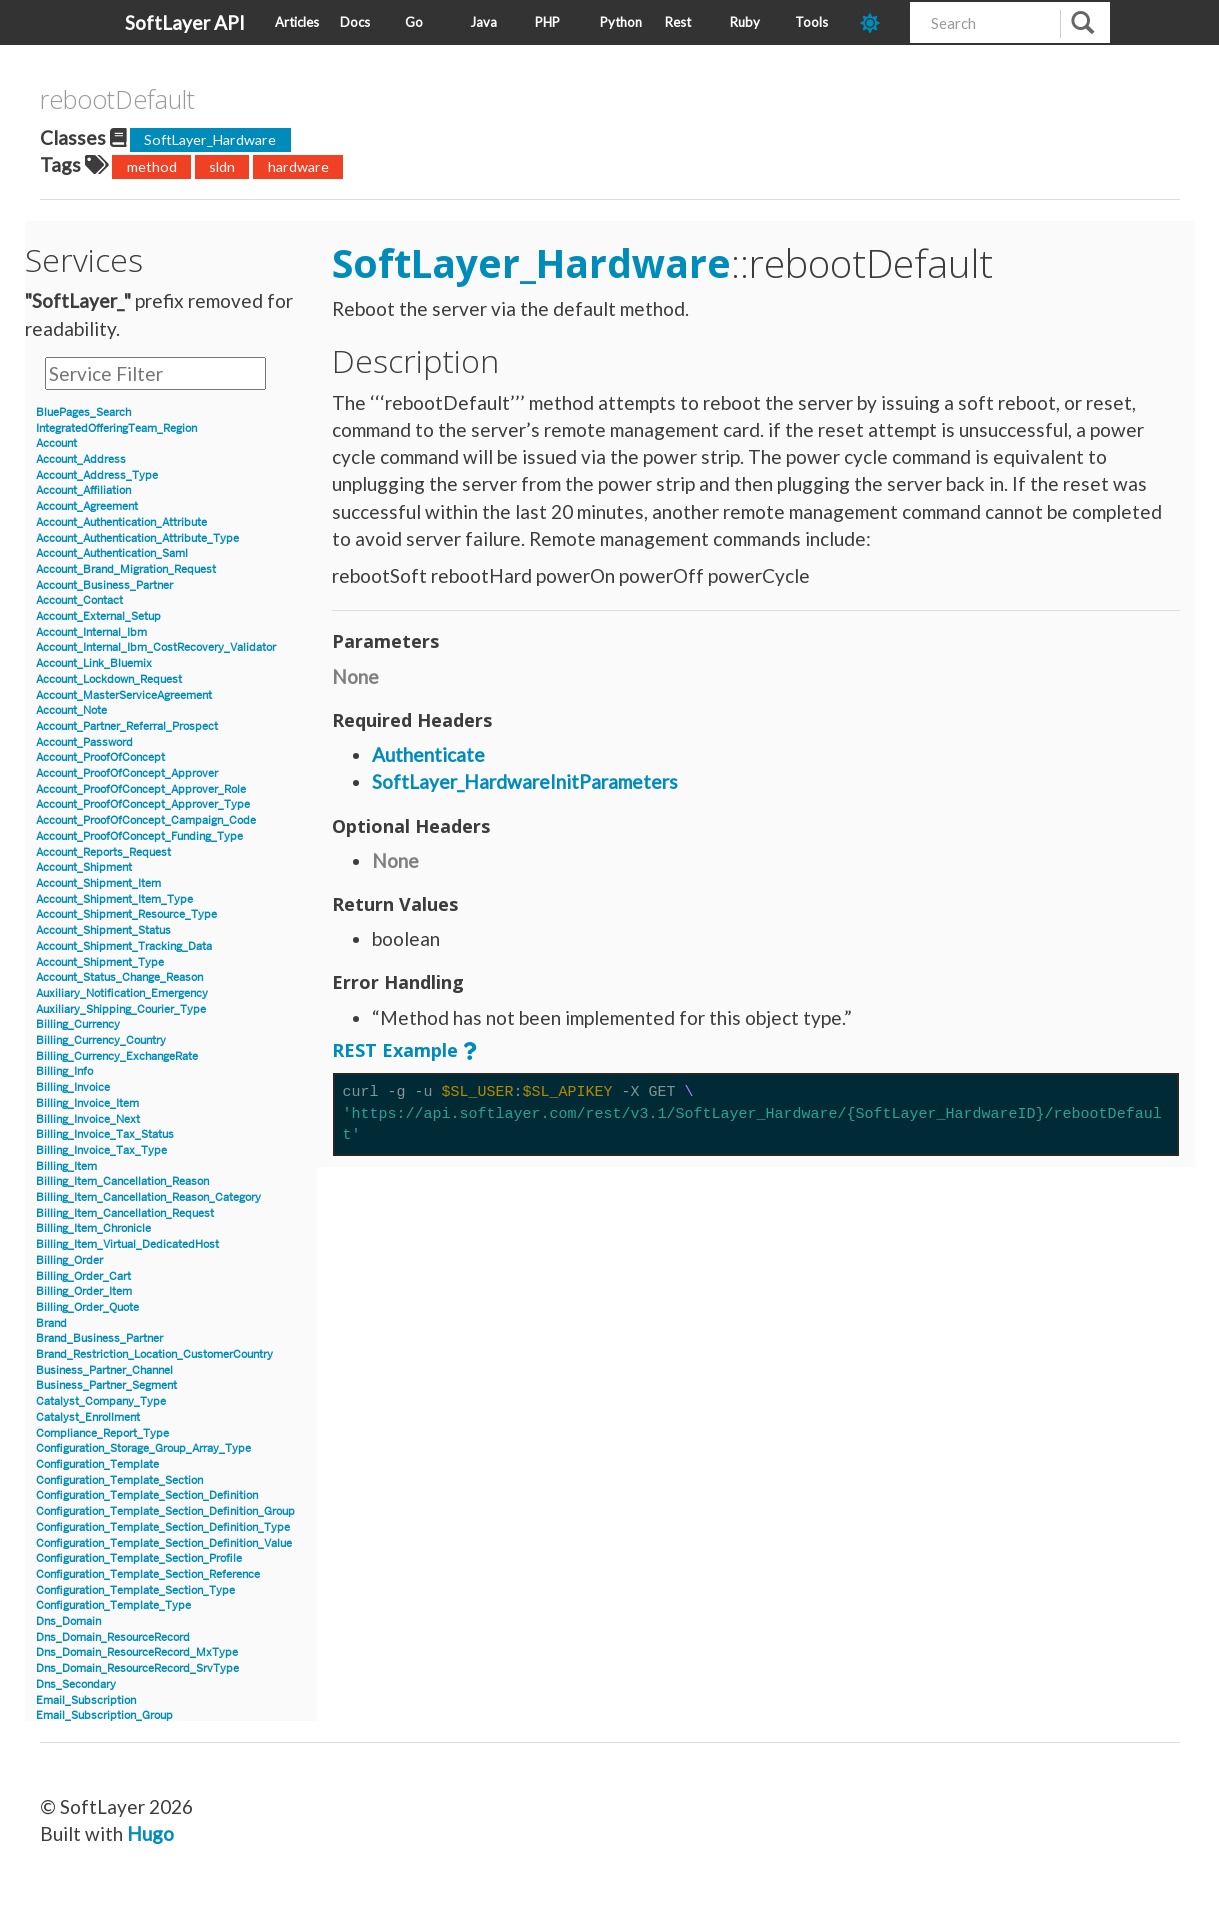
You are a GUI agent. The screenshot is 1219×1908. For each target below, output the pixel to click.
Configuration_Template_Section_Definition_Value (164, 1543)
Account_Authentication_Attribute (121, 522)
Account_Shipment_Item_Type (114, 899)
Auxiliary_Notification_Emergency (122, 993)
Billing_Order (69, 1260)
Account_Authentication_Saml (112, 553)
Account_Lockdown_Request (109, 679)
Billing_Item (66, 1166)
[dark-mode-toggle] (877, 22)
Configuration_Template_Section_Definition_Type (163, 1527)
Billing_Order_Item (84, 1291)
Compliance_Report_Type (102, 1433)
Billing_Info (64, 1071)
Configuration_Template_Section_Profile (139, 1558)
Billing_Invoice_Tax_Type (101, 1150)
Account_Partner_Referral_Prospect (127, 726)
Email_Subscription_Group (104, 1715)
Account (56, 443)
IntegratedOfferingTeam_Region (116, 428)
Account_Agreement (87, 506)
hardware (298, 166)
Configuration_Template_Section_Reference (148, 1574)
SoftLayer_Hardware (210, 139)
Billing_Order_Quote (87, 1307)
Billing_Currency (78, 1024)
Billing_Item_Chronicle (93, 1228)
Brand (51, 1323)
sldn (222, 166)
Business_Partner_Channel (104, 1370)
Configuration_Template (97, 1464)
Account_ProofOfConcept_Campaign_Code (146, 820)
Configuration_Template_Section (119, 1480)
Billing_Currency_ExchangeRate (117, 1056)
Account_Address (81, 459)
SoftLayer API (185, 22)
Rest (678, 22)
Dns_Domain (68, 1621)
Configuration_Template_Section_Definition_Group (165, 1511)
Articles (297, 22)
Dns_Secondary (76, 1684)
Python (621, 22)
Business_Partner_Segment (106, 1385)
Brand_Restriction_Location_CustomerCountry (154, 1354)
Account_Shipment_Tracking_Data (124, 946)
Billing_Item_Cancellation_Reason (122, 1181)
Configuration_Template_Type (113, 1605)
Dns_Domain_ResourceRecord (113, 1637)
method (152, 166)
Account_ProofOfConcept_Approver (127, 773)
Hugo (150, 1833)
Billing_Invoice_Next (88, 1119)
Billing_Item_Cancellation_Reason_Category (148, 1197)
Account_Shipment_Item (98, 883)
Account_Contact (79, 600)
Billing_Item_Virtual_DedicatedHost (127, 1244)
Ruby (745, 22)
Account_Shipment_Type (100, 962)
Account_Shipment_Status (103, 930)
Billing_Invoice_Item (87, 1103)
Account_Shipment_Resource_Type (126, 914)
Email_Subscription (86, 1700)
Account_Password (84, 742)
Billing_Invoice (73, 1087)
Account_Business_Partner (104, 585)
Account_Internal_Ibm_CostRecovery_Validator (156, 647)
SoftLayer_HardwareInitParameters (525, 781)
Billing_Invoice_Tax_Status (105, 1134)
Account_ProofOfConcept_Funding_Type (139, 836)
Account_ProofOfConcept (100, 757)
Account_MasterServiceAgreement (124, 695)
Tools (811, 22)
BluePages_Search (83, 412)
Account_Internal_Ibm (91, 632)
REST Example (395, 1050)
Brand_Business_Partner (99, 1338)
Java (483, 22)
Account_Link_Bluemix (94, 663)
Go (414, 22)
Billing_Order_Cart (83, 1276)
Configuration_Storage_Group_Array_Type (143, 1448)
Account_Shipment (84, 867)
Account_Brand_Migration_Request (126, 569)
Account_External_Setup (98, 616)
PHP (547, 22)
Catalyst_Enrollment (88, 1417)
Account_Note (71, 710)
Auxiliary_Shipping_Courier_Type (121, 1009)
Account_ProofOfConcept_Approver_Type (143, 804)
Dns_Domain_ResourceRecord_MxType (137, 1652)
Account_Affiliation (83, 490)
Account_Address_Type (97, 475)
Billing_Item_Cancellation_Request (125, 1213)
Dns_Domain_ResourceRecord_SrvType (137, 1668)
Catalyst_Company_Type (101, 1401)
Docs (355, 22)
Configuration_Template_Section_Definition (147, 1495)
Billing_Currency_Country (101, 1040)
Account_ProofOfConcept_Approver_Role (141, 789)
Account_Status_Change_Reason (119, 977)
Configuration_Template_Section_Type (135, 1590)
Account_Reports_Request (103, 852)
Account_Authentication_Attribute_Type (137, 538)
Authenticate (428, 754)
